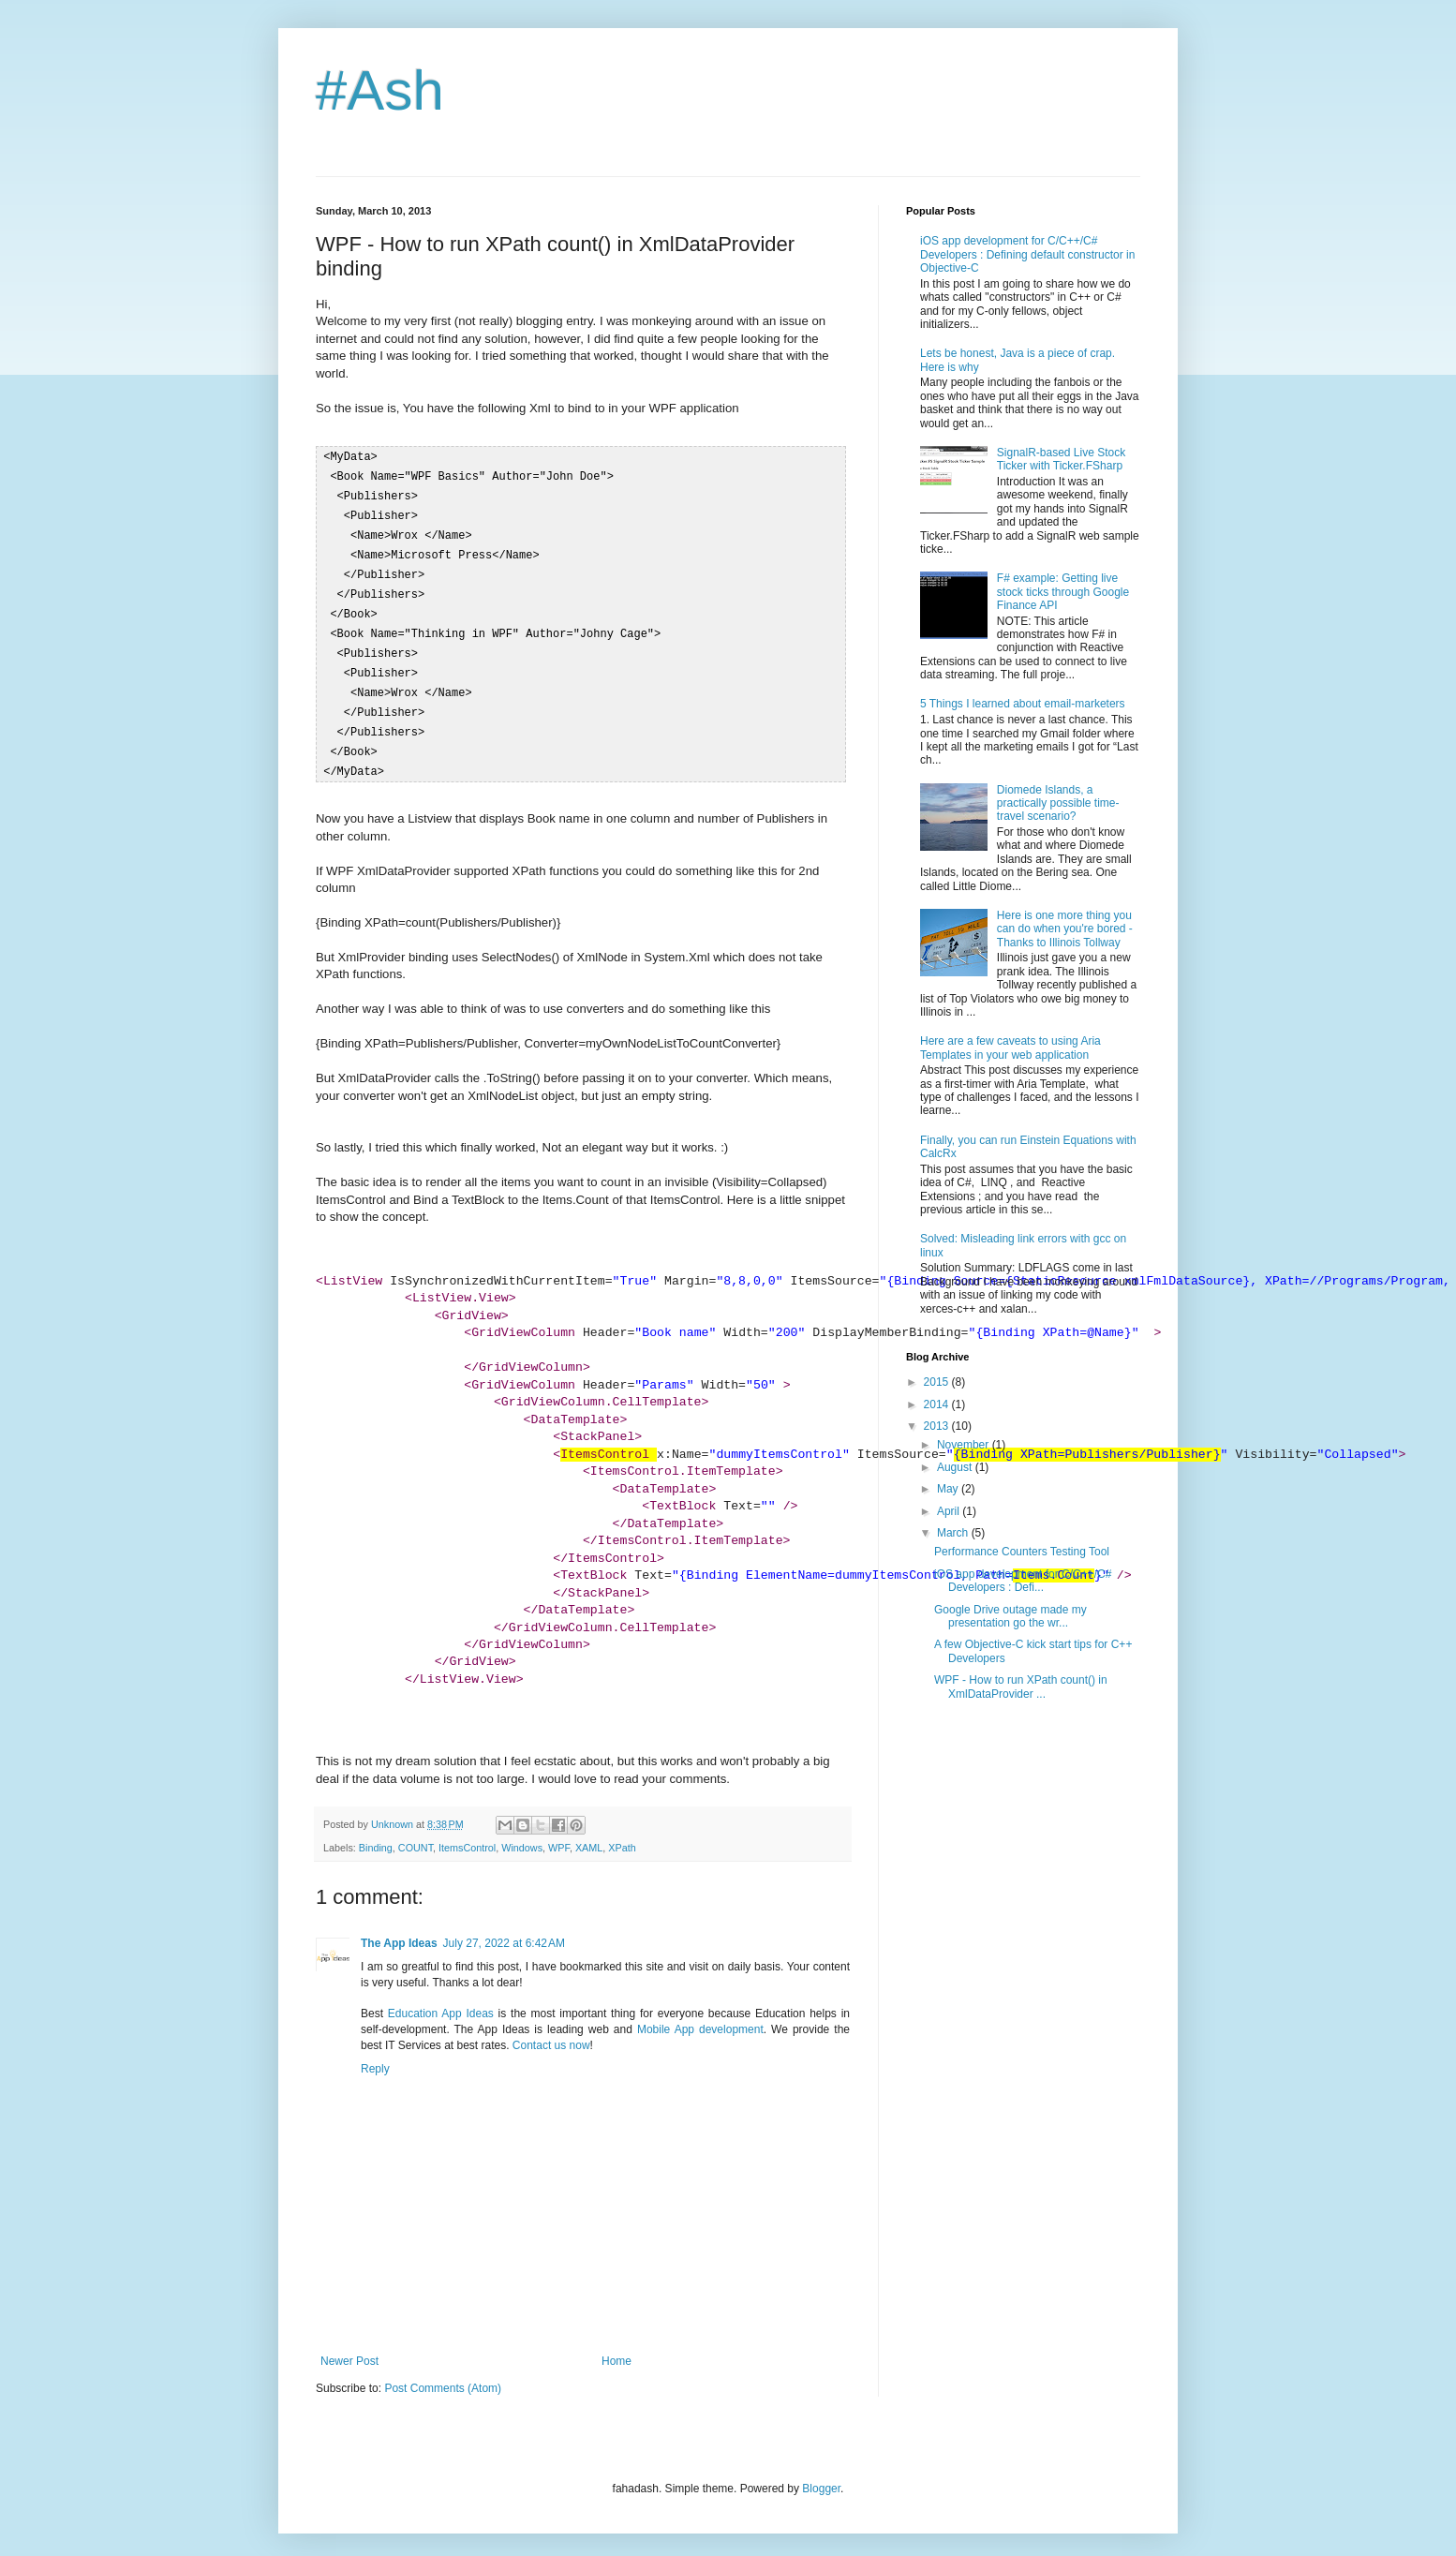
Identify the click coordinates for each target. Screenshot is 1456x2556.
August (956, 1467)
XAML (588, 1831)
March (954, 1532)
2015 (938, 1382)
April (949, 1511)
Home (616, 2345)
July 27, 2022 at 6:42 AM (504, 1927)
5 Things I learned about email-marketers (1022, 703)
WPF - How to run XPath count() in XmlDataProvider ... (1020, 1686)
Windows (521, 1831)
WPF (559, 1831)
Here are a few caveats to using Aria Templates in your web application (1010, 1047)
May (949, 1488)
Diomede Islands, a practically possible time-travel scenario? (1058, 803)
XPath (621, 1831)
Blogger (821, 2472)
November (964, 1444)
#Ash (380, 90)
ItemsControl (467, 1831)
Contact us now (551, 2029)
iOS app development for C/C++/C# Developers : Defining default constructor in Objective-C (1027, 254)
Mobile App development (700, 2013)
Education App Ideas (441, 1997)
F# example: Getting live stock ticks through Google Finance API (1063, 592)
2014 (938, 1404)
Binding (376, 1831)
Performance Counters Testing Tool (1021, 1551)
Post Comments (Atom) (442, 2372)
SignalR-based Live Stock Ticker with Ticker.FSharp (1061, 459)
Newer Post (349, 2345)
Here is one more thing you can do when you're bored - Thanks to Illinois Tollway (1065, 929)
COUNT (415, 1831)
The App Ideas (399, 1927)
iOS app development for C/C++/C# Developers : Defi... (1022, 1581)
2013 (938, 1426)
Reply (375, 2052)
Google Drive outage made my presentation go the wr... (1010, 1616)
